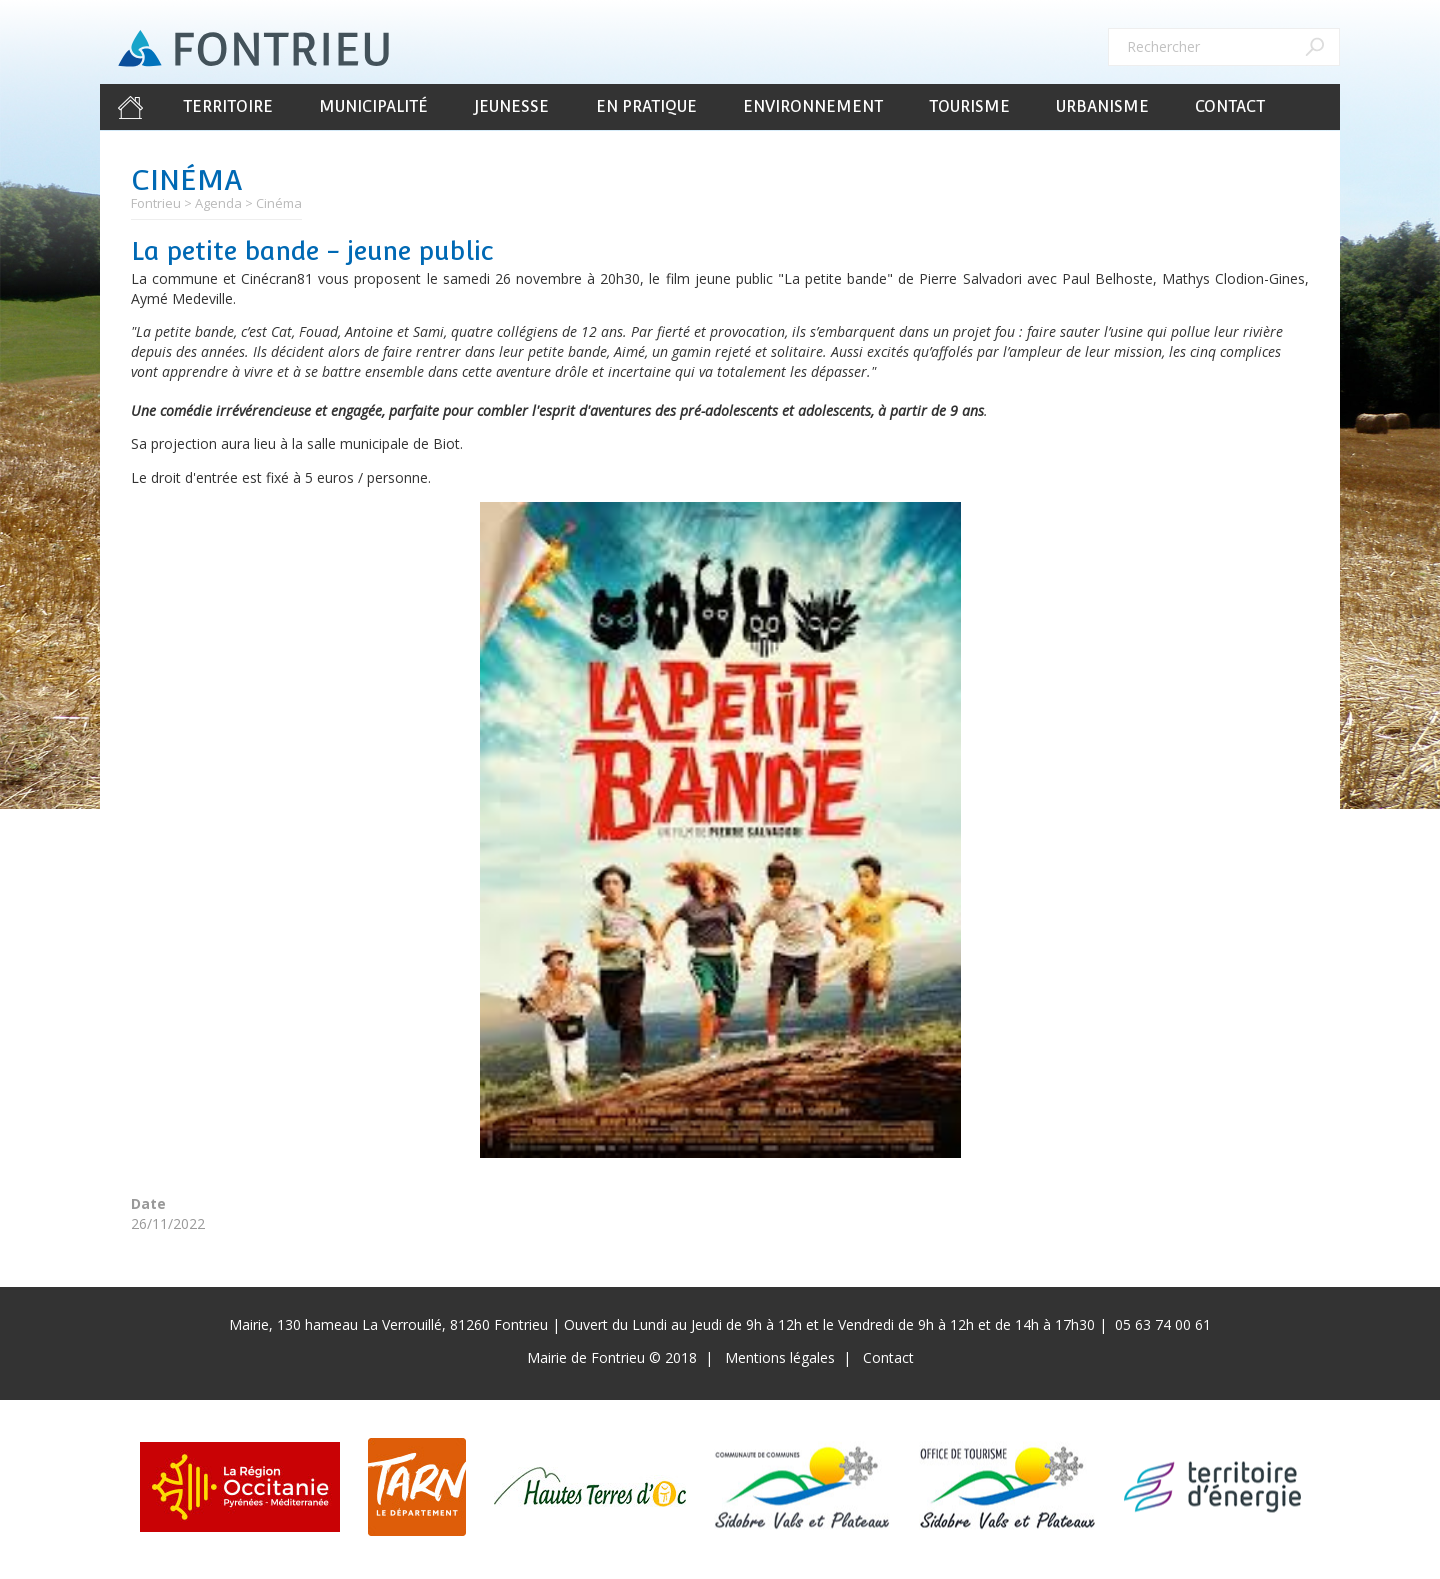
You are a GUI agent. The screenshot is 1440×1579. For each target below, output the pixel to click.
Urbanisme (1102, 106)
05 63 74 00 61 (1163, 1324)
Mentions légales (780, 1357)
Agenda (218, 203)
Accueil (130, 107)
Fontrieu (156, 203)
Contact (1230, 106)
